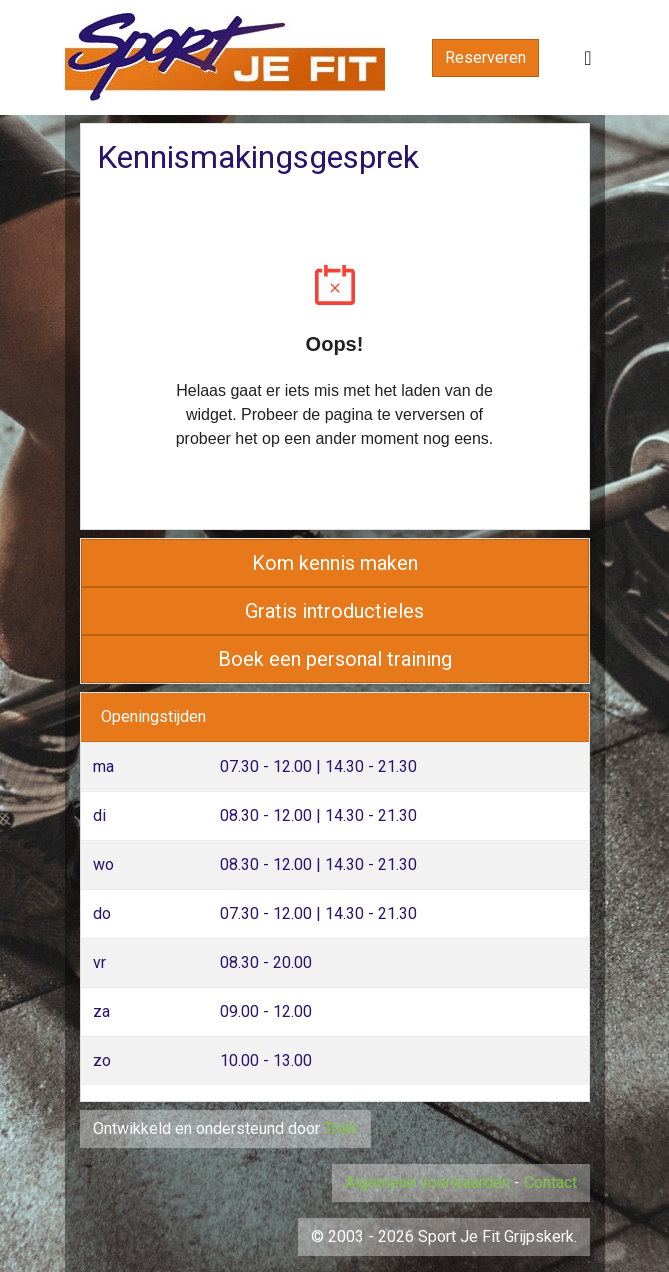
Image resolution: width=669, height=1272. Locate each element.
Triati (341, 1128)
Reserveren (485, 57)
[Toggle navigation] (587, 58)
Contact (550, 1182)
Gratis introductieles (334, 611)
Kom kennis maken (335, 563)
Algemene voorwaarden (427, 1182)
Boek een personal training (335, 659)
